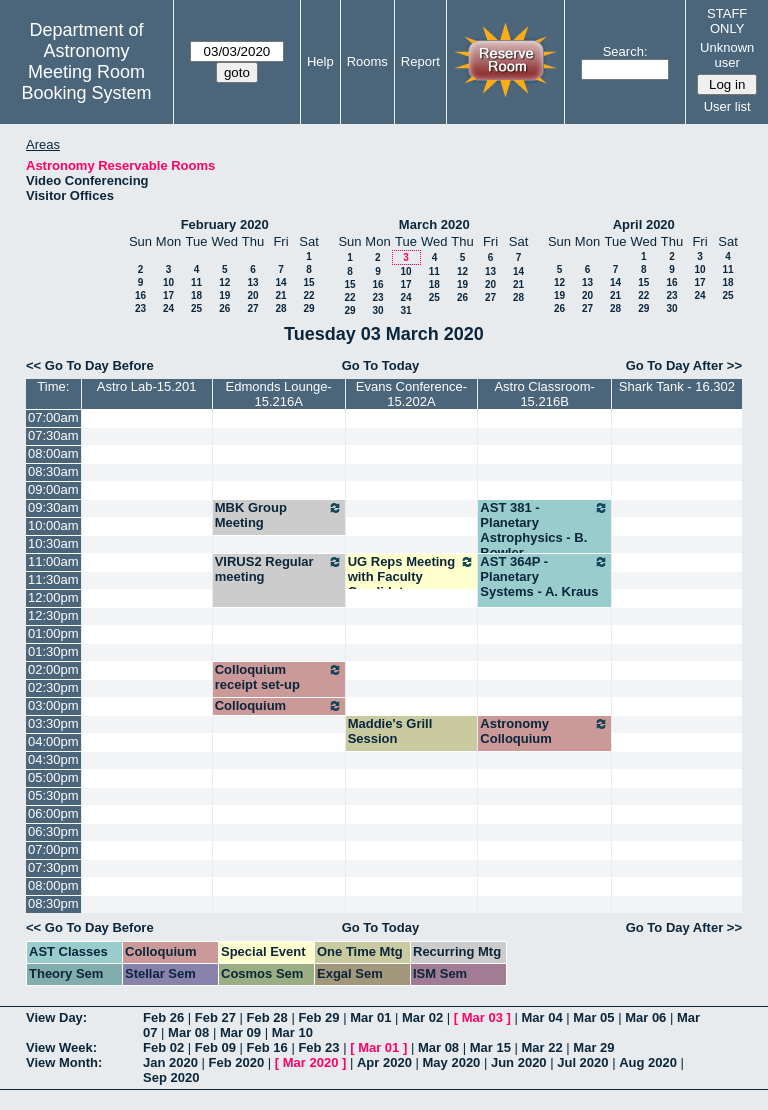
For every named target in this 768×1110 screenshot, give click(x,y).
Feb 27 (215, 1017)
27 (252, 308)
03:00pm (53, 705)
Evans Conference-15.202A (411, 394)
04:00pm (53, 741)
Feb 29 (318, 1017)
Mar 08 (188, 1032)
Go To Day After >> (684, 365)
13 (252, 282)
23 (140, 308)
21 (280, 295)
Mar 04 (542, 1017)
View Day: (56, 1017)
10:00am (53, 525)
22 (308, 295)
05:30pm (53, 795)
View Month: (64, 1062)
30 (377, 310)
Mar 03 (482, 1017)
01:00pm (53, 633)
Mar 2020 (311, 1062)
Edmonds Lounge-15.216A (279, 394)
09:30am (53, 507)
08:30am (53, 471)
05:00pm (53, 777)
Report (420, 61)
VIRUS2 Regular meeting (279, 569)
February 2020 (225, 224)
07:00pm (53, 849)
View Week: (61, 1047)
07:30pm (53, 867)
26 (224, 308)
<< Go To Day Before (90, 365)
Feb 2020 (237, 1062)
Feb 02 (163, 1047)
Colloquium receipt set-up (279, 677)
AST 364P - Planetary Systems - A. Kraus (544, 576)
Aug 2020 (648, 1062)
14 (280, 282)
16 (140, 295)
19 (224, 295)
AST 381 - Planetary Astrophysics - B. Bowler (544, 530)
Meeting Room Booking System (86, 82)
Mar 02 (422, 1017)
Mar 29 (593, 1047)
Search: (625, 51)
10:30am (53, 543)
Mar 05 (593, 1017)
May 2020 (452, 1062)
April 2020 (644, 224)
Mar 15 (490, 1047)
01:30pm (53, 651)
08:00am (53, 453)
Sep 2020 (171, 1077)
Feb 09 (215, 1047)
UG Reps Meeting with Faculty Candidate (412, 576)
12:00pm (53, 597)
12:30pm (53, 615)
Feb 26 (163, 1017)
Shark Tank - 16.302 (677, 386)
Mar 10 (292, 1032)
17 (168, 295)
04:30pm (53, 759)
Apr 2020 (384, 1062)
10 (168, 282)
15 (308, 282)
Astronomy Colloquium (544, 731)
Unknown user (727, 55)
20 (252, 295)
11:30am (53, 579)
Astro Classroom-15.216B (544, 394)
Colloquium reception (279, 713)
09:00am (53, 489)
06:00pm (53, 813)
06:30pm (53, 831)
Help (320, 61)
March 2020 (434, 224)
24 (168, 308)
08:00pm (53, 885)
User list (727, 106)
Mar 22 (542, 1047)
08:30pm (53, 903)
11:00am (53, 561)
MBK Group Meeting (279, 515)
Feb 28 (267, 1017)
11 (196, 282)
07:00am (53, 417)
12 (224, 282)
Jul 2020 (582, 1062)
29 (308, 308)
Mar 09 (240, 1032)
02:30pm (53, 687)
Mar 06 (645, 1017)
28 (280, 308)
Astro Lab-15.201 (147, 386)
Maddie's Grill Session (390, 731)
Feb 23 (318, 1047)
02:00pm (53, 669)
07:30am (53, 435)
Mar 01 (370, 1017)
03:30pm (53, 723)
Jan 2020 (170, 1062)
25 (196, 308)
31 (405, 310)
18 (196, 295)
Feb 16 (267, 1047)
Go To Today (381, 365)
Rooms (367, 61)
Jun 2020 (519, 1062)
